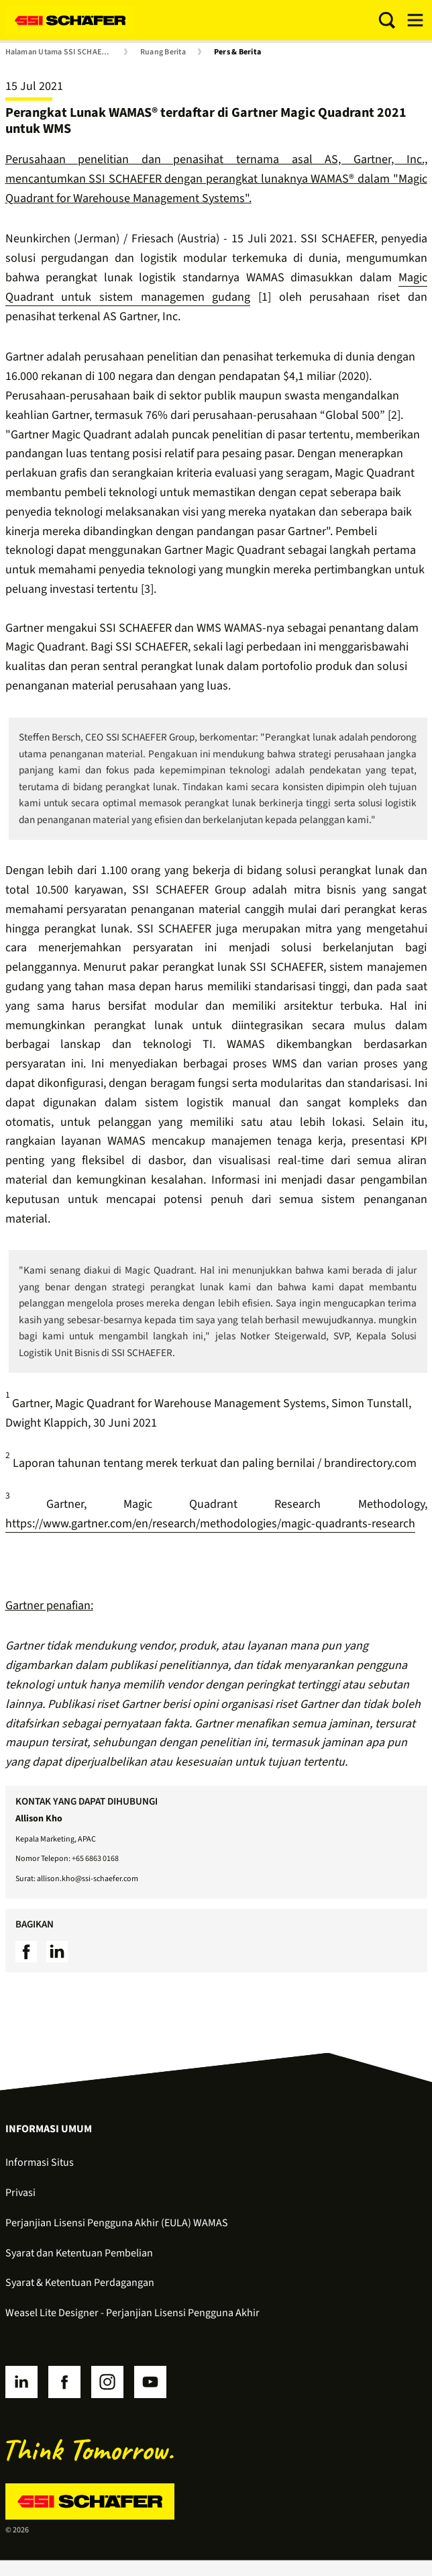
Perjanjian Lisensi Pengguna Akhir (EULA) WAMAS (116, 2222)
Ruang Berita (163, 52)
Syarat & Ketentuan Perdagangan (79, 2282)
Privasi (20, 2192)
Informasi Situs (39, 2162)
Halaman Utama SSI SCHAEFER (60, 52)
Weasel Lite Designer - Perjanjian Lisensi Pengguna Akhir (132, 2312)
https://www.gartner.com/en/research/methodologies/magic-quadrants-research (210, 1523)
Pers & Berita (237, 52)
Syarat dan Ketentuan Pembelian (79, 2253)
